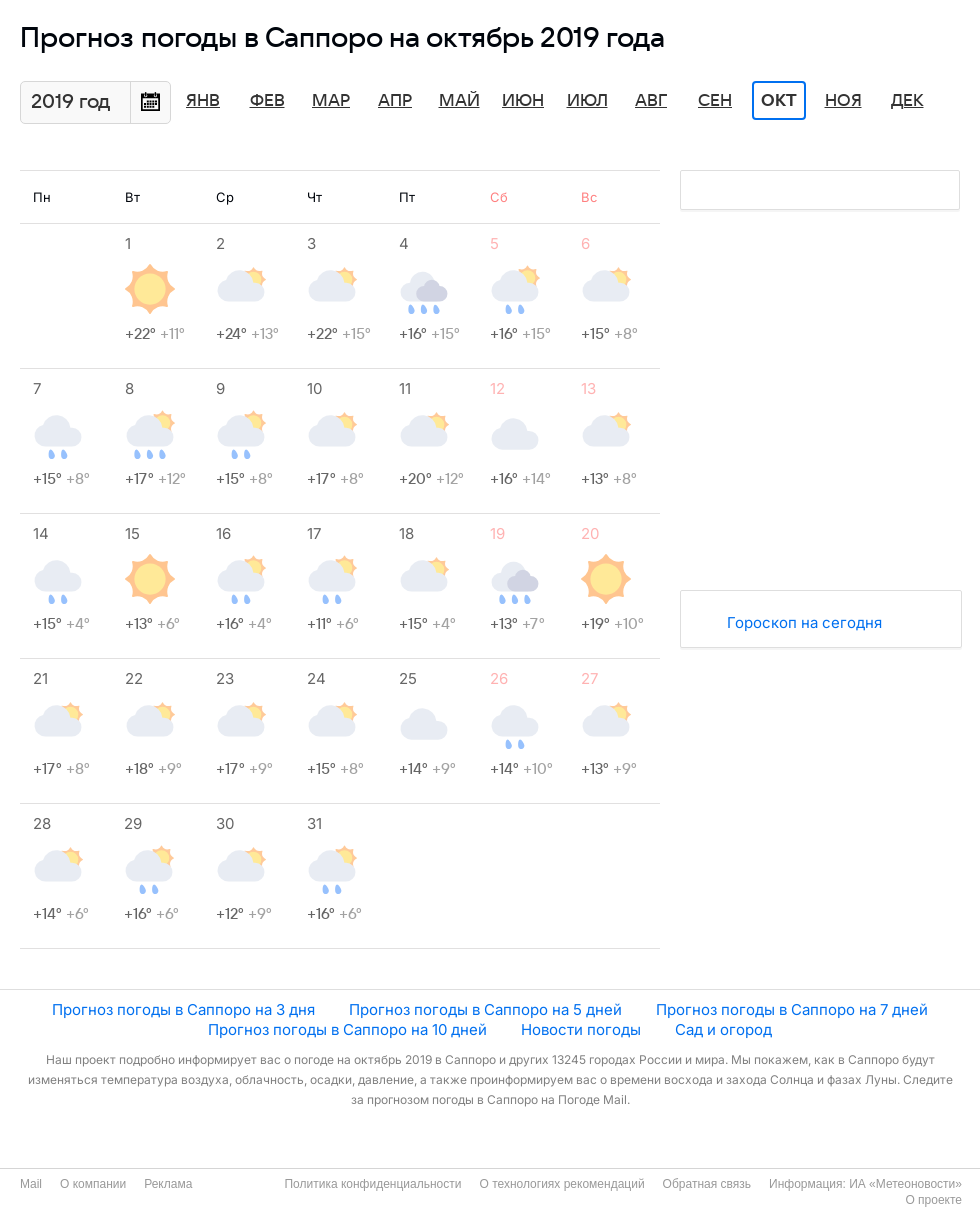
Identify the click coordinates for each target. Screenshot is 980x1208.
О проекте (933, 1200)
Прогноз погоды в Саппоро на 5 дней (485, 1009)
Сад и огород (723, 1029)
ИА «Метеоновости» (905, 1184)
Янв (203, 101)
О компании (93, 1184)
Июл (587, 101)
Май (459, 101)
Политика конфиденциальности (372, 1184)
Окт (779, 101)
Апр (395, 101)
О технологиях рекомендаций (561, 1184)
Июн (523, 101)
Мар (331, 101)
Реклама (168, 1184)
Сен (715, 101)
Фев (267, 101)
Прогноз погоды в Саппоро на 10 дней (347, 1029)
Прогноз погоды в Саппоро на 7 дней (792, 1009)
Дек (907, 101)
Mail (31, 1184)
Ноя (843, 101)
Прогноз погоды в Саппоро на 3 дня (183, 1009)
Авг (651, 101)
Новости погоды (581, 1029)
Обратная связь (707, 1184)
